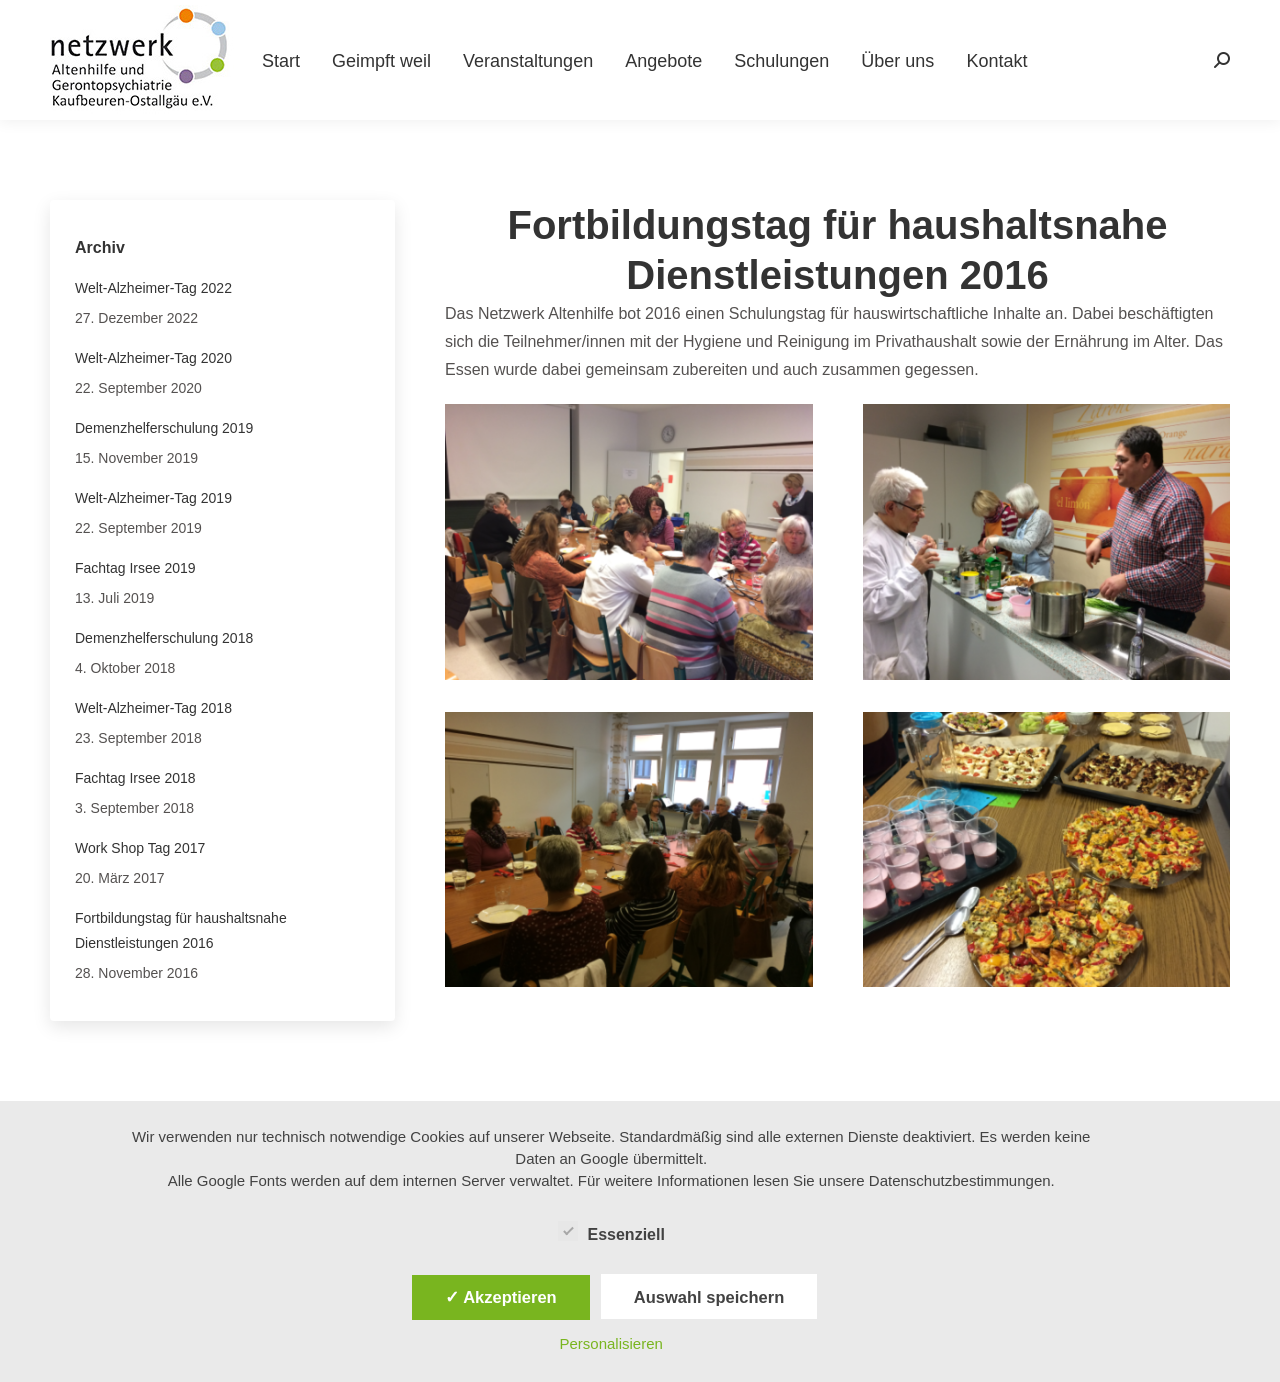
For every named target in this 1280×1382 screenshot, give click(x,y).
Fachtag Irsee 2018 (135, 778)
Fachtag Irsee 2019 (135, 568)
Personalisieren (611, 1343)
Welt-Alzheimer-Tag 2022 (153, 288)
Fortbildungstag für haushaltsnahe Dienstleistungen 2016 (181, 930)
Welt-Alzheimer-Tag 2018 (153, 708)
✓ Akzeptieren (501, 1297)
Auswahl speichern (709, 1297)
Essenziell (611, 1231)
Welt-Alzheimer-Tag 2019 (153, 498)
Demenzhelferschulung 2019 (164, 428)
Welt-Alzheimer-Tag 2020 (153, 358)
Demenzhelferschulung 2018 (164, 638)
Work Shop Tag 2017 (140, 848)
